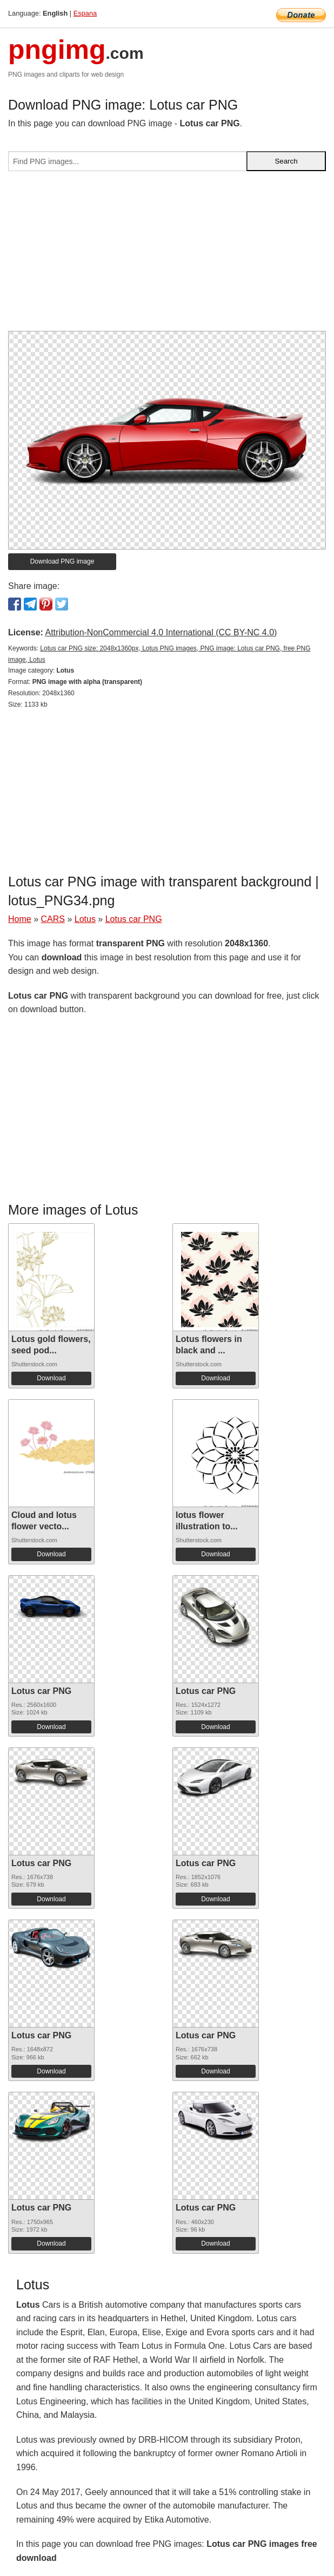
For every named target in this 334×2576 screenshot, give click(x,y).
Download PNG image (62, 561)
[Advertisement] (167, 255)
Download (51, 1378)
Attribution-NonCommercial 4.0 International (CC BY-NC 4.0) (161, 632)
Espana (85, 13)
